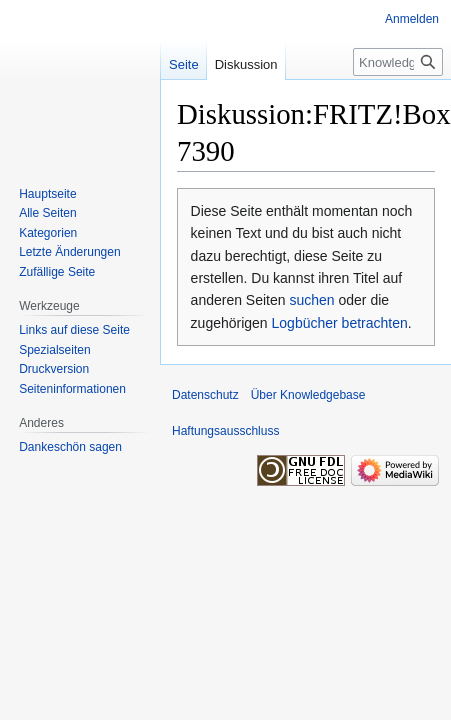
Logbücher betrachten (340, 323)
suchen (311, 300)
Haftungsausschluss (225, 431)
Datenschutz (205, 395)
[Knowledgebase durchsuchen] (398, 62)
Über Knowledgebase (308, 395)
